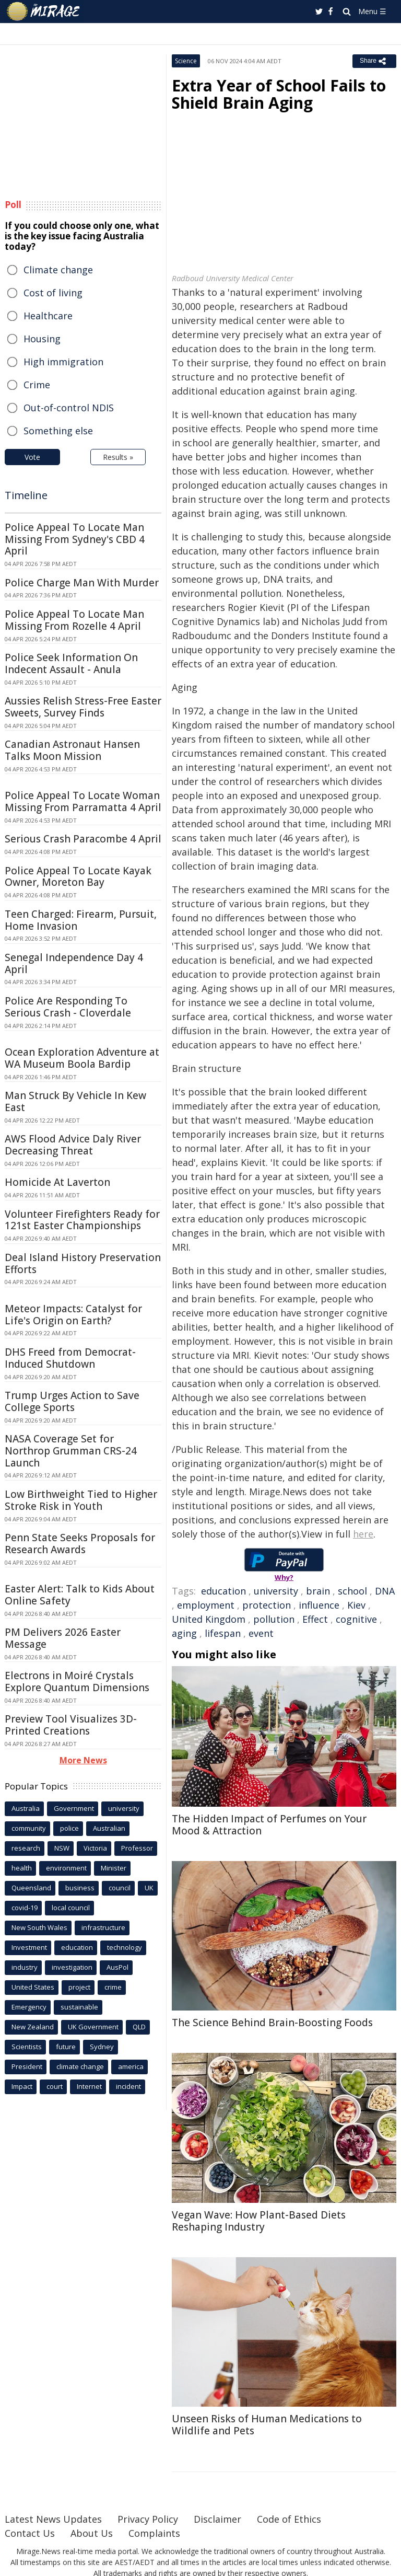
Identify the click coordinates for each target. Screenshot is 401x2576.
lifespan (223, 1633)
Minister (113, 1868)
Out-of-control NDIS (68, 407)
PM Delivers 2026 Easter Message (63, 1638)
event (261, 1633)
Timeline (26, 495)
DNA (385, 1591)
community (28, 1828)
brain (318, 1591)
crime (113, 1987)
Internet (89, 2086)
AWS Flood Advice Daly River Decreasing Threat (73, 1145)
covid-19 (24, 1907)
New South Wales (39, 1927)
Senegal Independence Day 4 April (74, 963)
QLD (139, 2026)
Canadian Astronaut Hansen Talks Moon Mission (72, 750)
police (69, 1828)
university (276, 1591)
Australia (25, 1808)
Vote (32, 457)
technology (124, 1947)
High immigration (63, 361)
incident (128, 2086)
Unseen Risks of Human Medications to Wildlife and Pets (267, 2425)
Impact (21, 2086)
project (79, 1987)
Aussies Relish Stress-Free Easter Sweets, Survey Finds (83, 707)
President (26, 2066)
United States (32, 1987)
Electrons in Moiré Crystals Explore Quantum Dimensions (77, 1681)
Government (74, 1808)
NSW (61, 1848)
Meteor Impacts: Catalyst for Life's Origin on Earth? (73, 1314)
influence (319, 1605)
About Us (91, 2533)
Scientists (26, 2046)
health (21, 1868)
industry (24, 1967)
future (66, 2046)
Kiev (356, 1605)
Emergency (28, 2007)
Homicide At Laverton (57, 1182)
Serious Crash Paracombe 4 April (83, 839)
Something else (58, 430)
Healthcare (48, 315)
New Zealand (32, 2026)
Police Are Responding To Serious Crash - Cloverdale (68, 1007)
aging (184, 1633)
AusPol (117, 1967)
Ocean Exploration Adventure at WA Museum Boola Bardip (82, 1058)
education (223, 1591)
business (80, 1887)
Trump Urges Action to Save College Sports (72, 1401)
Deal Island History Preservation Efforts (83, 1263)
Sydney (102, 2046)
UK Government (93, 2026)
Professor (137, 1848)
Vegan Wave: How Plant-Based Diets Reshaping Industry (259, 2221)
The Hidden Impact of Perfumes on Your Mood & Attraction (269, 1825)
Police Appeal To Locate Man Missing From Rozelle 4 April (74, 620)
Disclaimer (217, 2519)
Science (186, 60)
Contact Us (30, 2533)
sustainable (79, 2007)
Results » (118, 457)
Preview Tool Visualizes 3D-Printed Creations (71, 1725)
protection (266, 1605)
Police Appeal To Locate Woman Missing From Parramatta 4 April (83, 801)
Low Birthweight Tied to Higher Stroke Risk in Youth (81, 1500)
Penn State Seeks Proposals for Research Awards (80, 1543)
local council (71, 1907)
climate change (80, 2066)
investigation (72, 1967)
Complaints (154, 2533)
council (120, 1887)
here (363, 1534)
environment (66, 1868)
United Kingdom (208, 1619)
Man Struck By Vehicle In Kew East (75, 1101)
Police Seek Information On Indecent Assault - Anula (71, 663)
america (131, 2066)
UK (149, 1887)
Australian (109, 1828)
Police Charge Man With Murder (82, 583)
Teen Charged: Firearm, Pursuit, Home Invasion (81, 920)
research (25, 1848)
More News (83, 1760)
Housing (42, 338)
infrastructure (103, 1927)
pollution (273, 1619)
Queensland (31, 1887)
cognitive (356, 1619)
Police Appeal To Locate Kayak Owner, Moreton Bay (78, 877)
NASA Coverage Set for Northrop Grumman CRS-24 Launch (71, 1451)
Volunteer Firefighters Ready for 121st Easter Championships (82, 1220)
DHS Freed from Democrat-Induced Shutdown (70, 1358)
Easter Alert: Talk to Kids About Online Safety (80, 1595)
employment (205, 1605)
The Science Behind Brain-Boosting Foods (272, 2022)
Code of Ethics (289, 2519)
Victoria (95, 1848)
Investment (29, 1947)
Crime (36, 384)
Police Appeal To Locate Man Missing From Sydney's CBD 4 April (75, 539)
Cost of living (52, 292)
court (54, 2086)
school (352, 1591)
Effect (315, 1619)
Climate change (58, 269)
